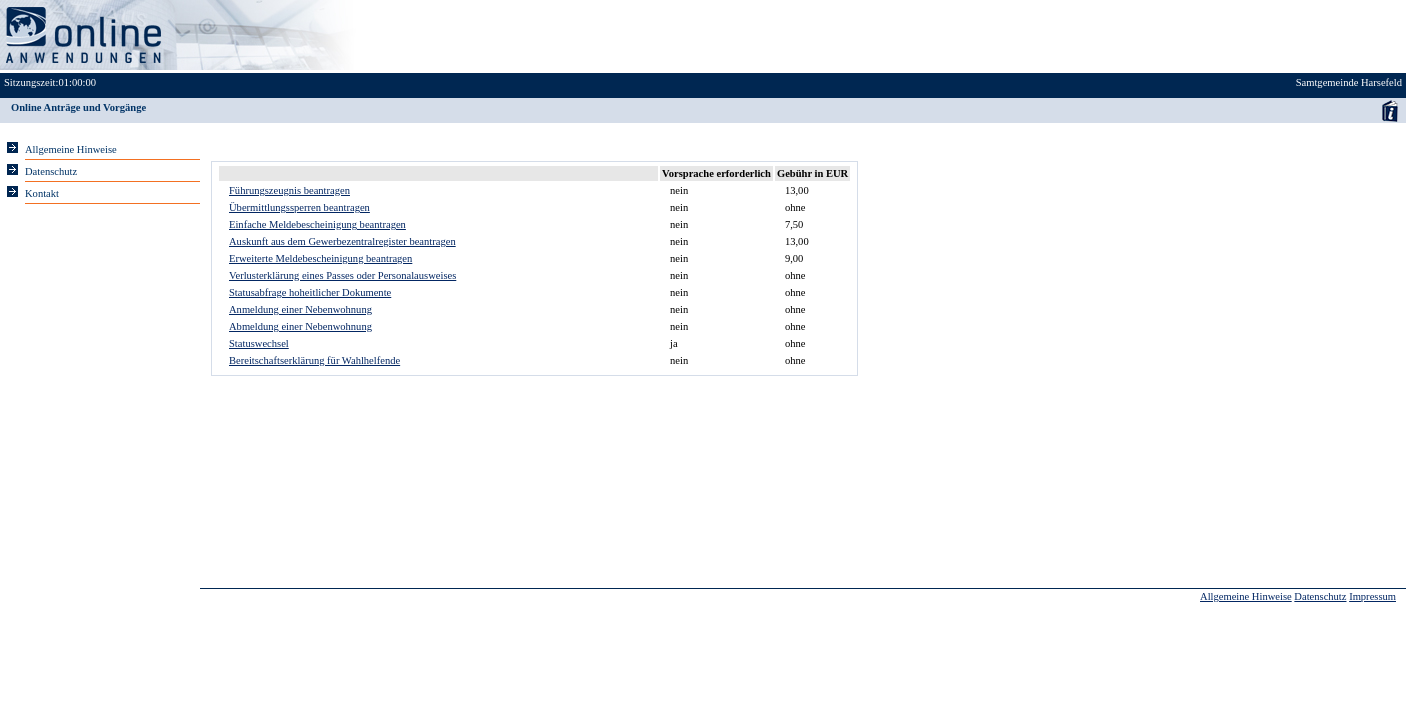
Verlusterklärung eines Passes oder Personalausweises (342, 275)
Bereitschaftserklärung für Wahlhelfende (314, 360)
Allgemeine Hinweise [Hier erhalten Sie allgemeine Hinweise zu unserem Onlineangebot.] (71, 149)
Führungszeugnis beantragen (289, 190)
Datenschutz (1320, 596)
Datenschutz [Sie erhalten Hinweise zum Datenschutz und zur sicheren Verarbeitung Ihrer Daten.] (51, 171)
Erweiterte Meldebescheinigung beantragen (320, 258)
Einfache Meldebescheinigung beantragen (317, 224)
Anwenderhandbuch (1389, 110)
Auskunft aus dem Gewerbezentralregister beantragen (342, 241)
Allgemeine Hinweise (1246, 596)
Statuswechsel (259, 343)
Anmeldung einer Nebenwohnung (300, 309)
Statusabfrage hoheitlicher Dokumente (310, 292)
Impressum (1372, 596)
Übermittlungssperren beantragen (299, 207)
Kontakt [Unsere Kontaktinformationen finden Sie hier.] (42, 193)
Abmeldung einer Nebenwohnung (300, 326)
